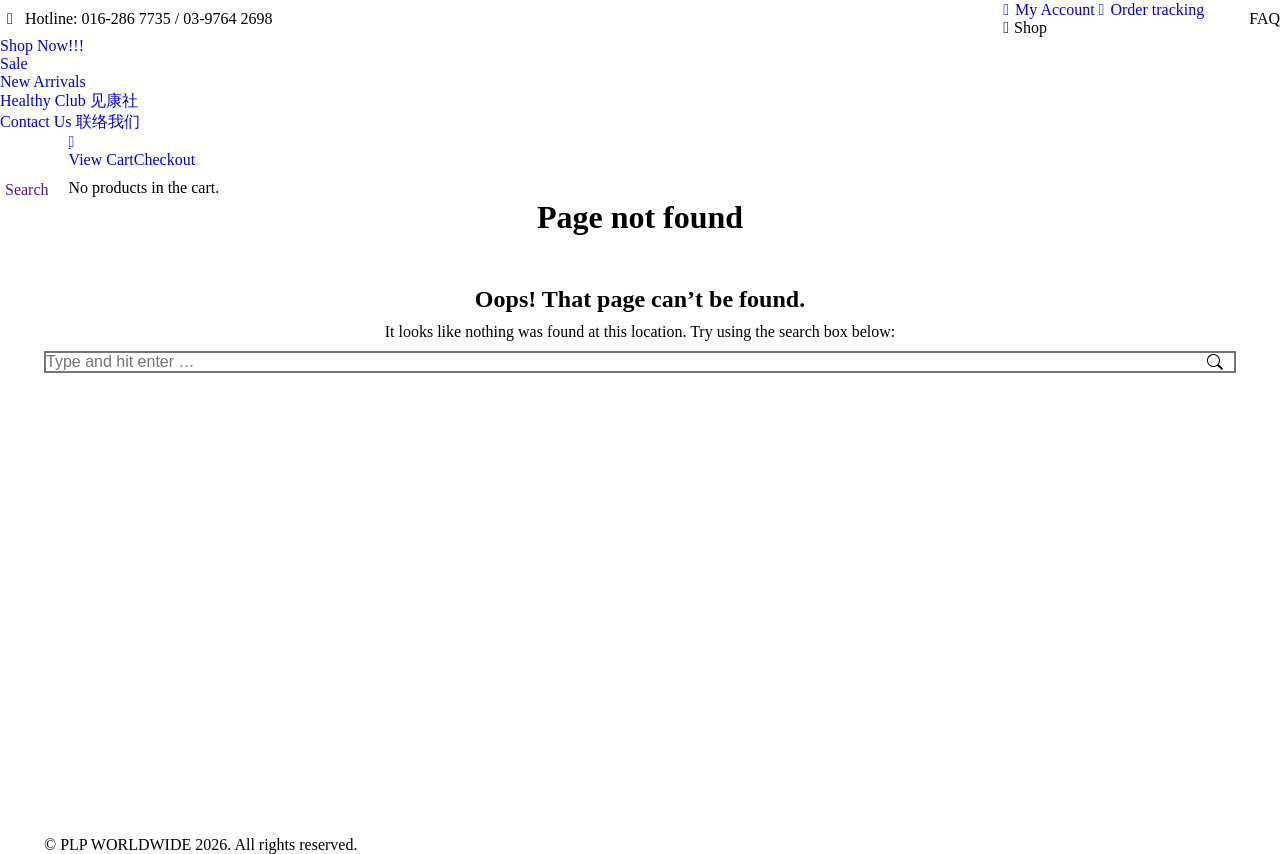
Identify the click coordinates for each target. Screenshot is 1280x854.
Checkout (164, 159)
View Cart (101, 159)
